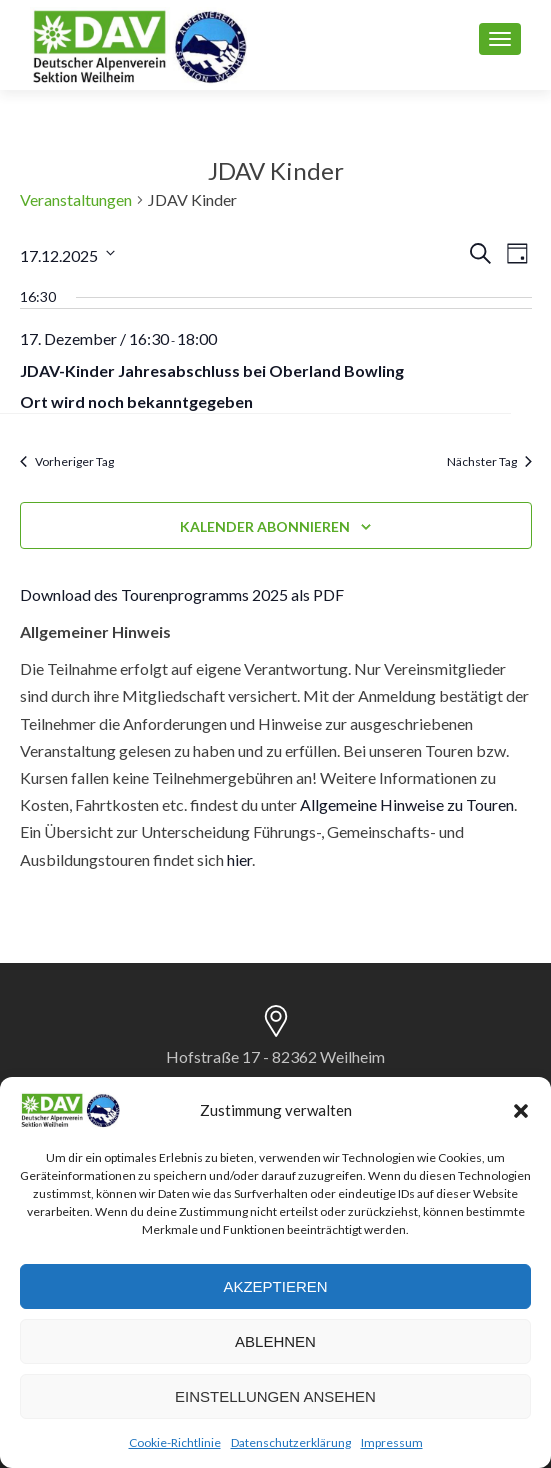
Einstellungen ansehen (275, 1396)
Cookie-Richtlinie (175, 1442)
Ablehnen (275, 1341)
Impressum (392, 1442)
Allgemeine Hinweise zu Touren (407, 804)
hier (239, 859)
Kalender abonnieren (265, 526)
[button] (521, 1111)
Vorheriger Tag (67, 461)
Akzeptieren (275, 1286)
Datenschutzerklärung (291, 1442)
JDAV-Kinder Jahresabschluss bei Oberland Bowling (212, 370)
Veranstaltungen (76, 199)
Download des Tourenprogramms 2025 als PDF (182, 594)
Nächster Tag (489, 461)
